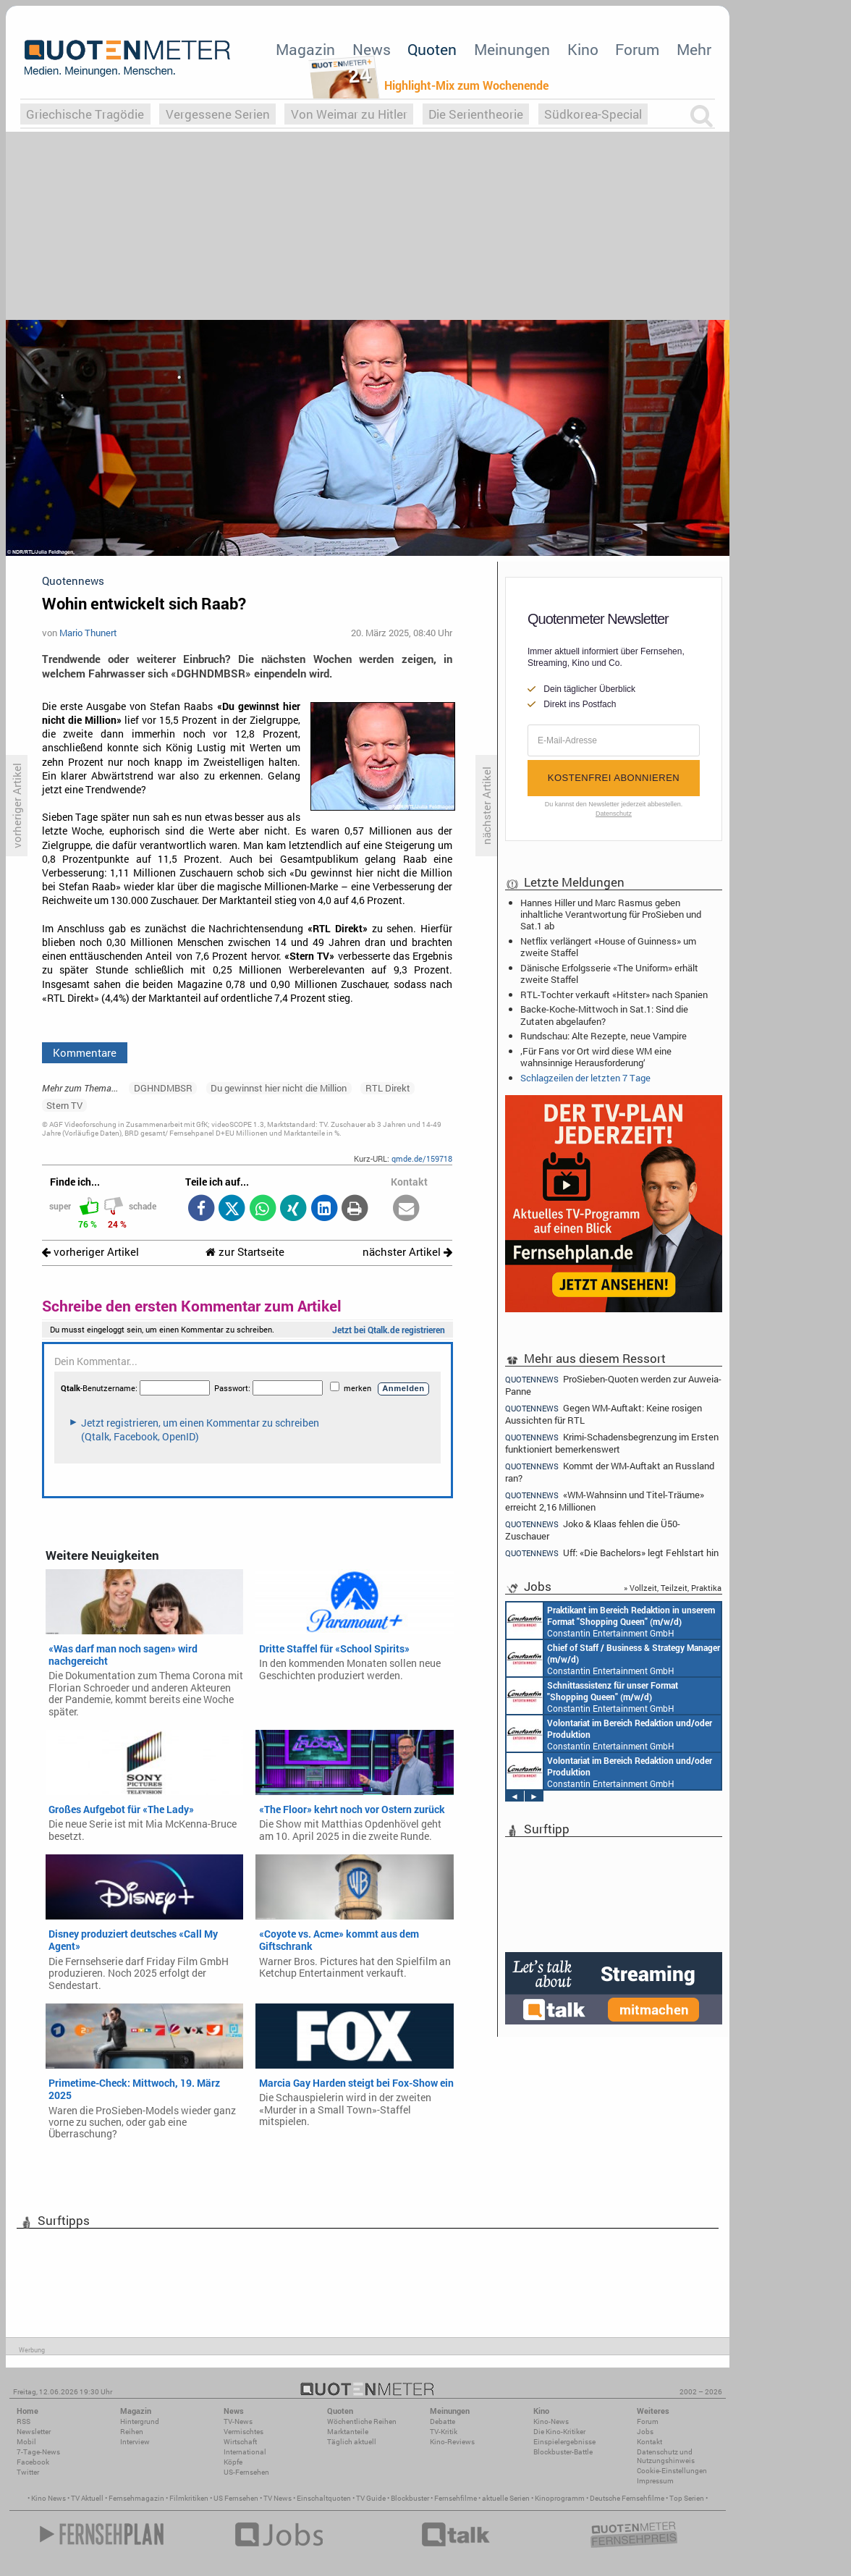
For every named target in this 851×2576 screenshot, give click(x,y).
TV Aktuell (87, 2498)
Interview (135, 2441)
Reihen (131, 2431)
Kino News (48, 2498)
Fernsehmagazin (136, 2498)
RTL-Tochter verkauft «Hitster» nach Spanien (614, 994)
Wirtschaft (240, 2441)
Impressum (655, 2481)
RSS (23, 2421)
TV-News (238, 2421)
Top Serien (686, 2498)
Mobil (26, 2441)
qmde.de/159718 (421, 1158)
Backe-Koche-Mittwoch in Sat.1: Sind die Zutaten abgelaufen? (604, 1014)
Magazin (305, 49)
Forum (637, 49)
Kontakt (649, 2441)
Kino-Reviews (452, 2441)
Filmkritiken (188, 2498)
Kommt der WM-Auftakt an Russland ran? (609, 1472)
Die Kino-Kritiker (559, 2431)
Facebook (33, 2462)
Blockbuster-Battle (563, 2452)
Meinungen (512, 49)
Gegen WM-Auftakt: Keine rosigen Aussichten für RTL (603, 1414)
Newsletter (34, 2431)
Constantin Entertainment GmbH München (611, 1620)
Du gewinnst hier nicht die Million (279, 1088)
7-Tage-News (38, 2452)
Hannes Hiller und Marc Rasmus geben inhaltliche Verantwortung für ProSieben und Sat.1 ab (610, 914)
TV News (277, 2498)
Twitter (28, 2472)
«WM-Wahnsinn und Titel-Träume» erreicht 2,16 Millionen (604, 1501)
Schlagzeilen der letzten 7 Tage (585, 1077)
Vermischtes (243, 2431)
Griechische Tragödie (85, 114)
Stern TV (64, 1105)
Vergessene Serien (218, 114)
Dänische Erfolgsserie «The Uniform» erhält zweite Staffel (609, 973)
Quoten (432, 49)
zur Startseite (245, 1252)
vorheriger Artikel (90, 1252)
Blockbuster (410, 2498)
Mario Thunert (88, 632)
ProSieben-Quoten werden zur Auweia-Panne (613, 1384)
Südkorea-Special (593, 114)
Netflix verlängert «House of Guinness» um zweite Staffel (608, 946)
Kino (582, 49)
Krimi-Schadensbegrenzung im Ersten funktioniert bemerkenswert (612, 1443)
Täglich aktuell (351, 2441)
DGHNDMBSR (163, 1088)
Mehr (694, 49)
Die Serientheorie (475, 114)
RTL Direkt (387, 1088)
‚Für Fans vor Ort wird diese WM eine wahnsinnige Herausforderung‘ (596, 1056)
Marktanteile (347, 2431)
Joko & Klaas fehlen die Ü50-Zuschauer (592, 1530)
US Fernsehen (235, 2498)
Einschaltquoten (324, 2498)
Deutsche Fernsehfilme (627, 2498)
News (371, 49)
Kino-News (551, 2421)
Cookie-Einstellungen (672, 2470)
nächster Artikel (407, 1252)
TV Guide (371, 2498)
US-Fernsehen (246, 2472)
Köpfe (233, 2462)
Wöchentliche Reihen (362, 2421)
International (245, 2452)
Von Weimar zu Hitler (349, 114)
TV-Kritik (443, 2431)
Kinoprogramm (560, 2498)
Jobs (645, 2431)
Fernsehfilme (455, 2498)
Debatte (442, 2421)
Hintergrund (139, 2421)
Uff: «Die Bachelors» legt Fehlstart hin (612, 1553)
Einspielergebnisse (564, 2441)
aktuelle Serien (506, 2498)
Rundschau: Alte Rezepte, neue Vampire (603, 1035)
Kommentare (85, 1052)
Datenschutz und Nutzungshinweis (666, 2456)
